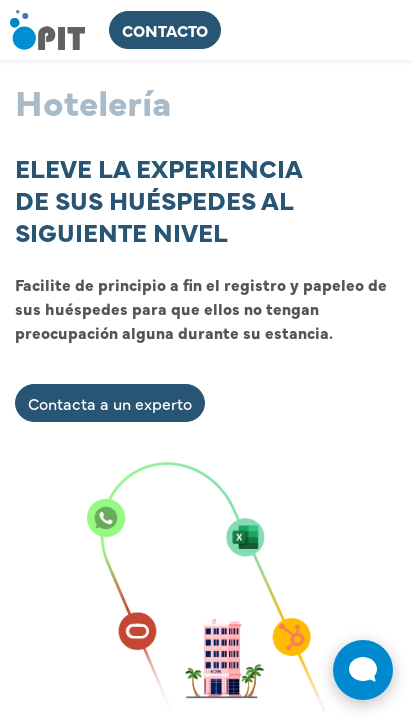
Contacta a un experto (110, 403)
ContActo (165, 30)
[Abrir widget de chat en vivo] (363, 670)
